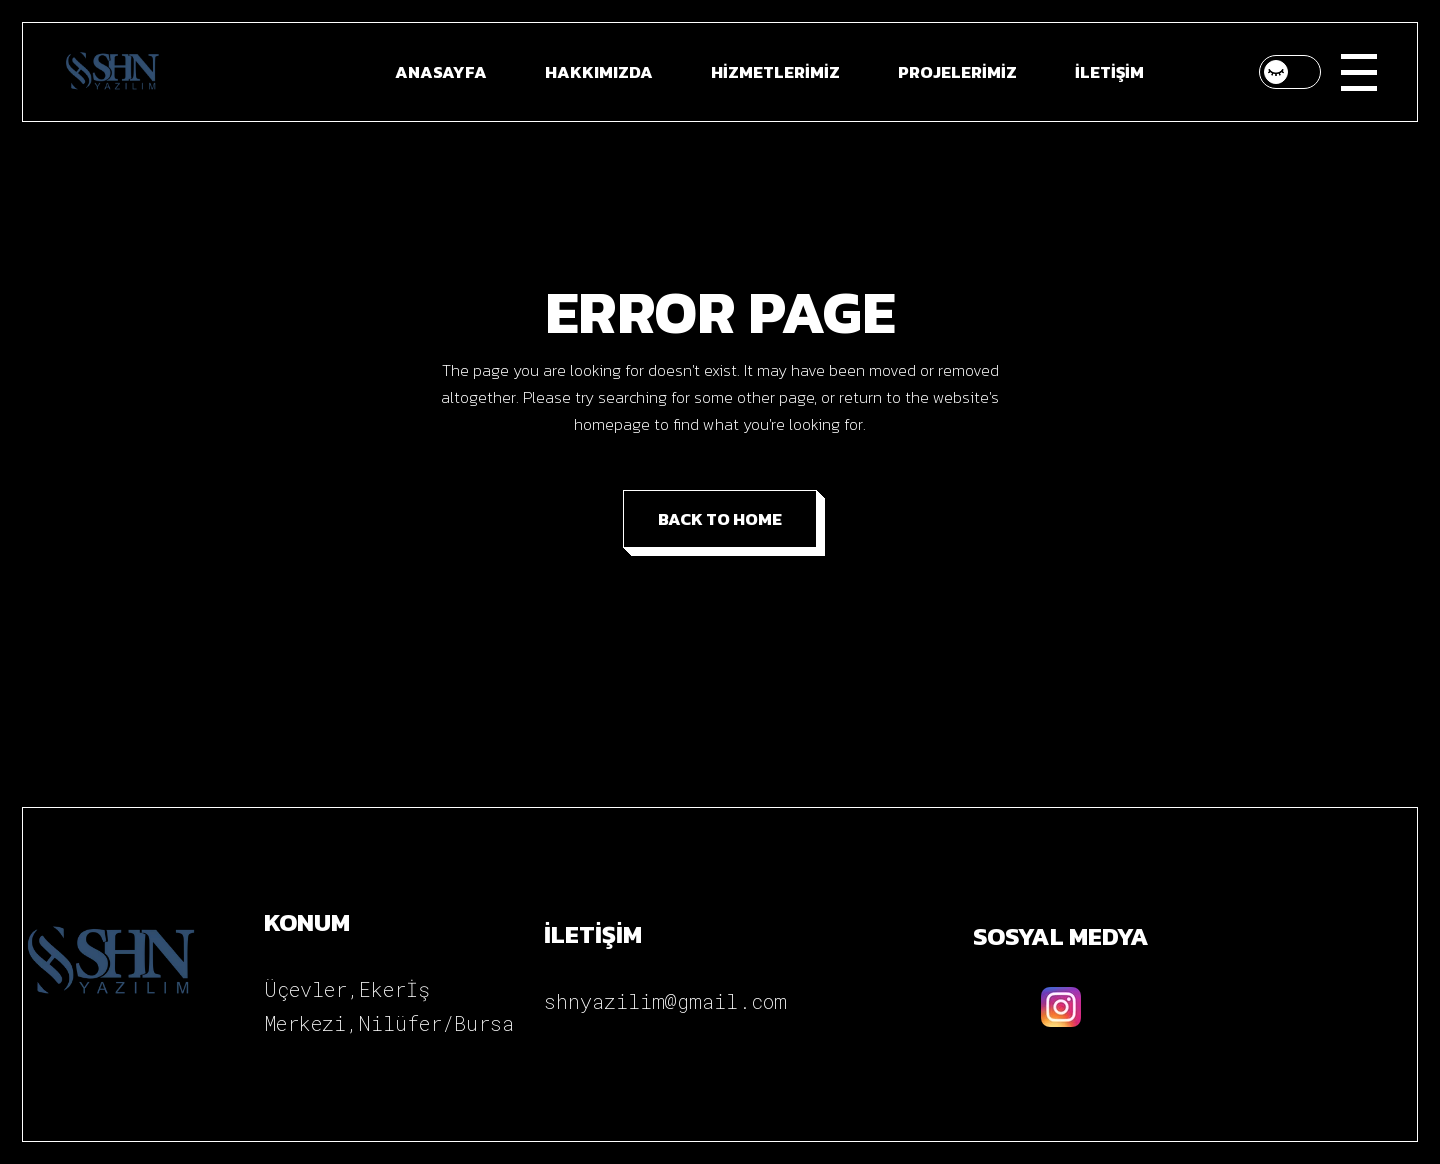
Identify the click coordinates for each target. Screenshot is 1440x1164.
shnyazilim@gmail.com (665, 1001)
